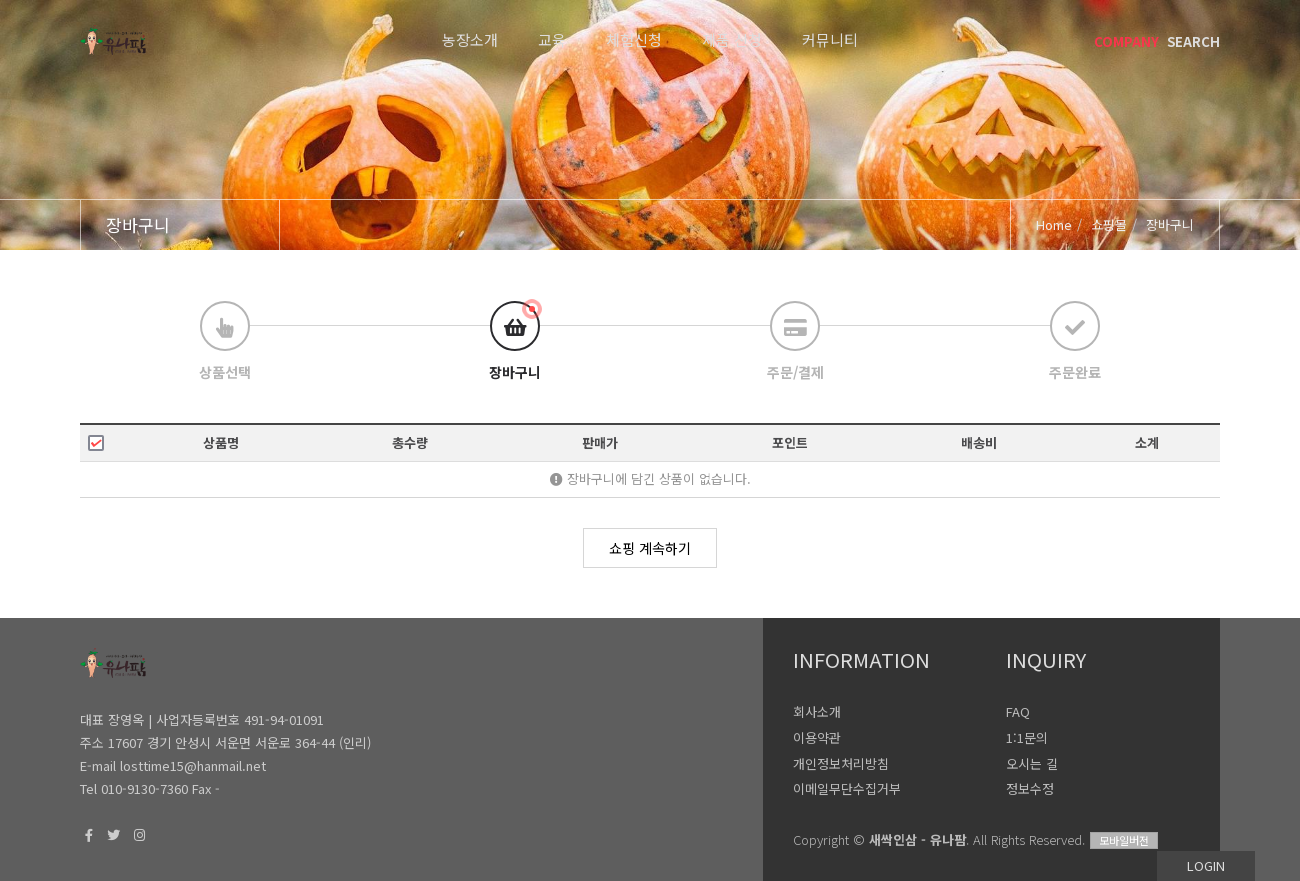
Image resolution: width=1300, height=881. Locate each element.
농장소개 (470, 39)
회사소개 (817, 711)
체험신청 (634, 39)
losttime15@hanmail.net (193, 765)
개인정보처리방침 (841, 763)
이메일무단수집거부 (847, 788)
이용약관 (817, 737)
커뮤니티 (830, 39)
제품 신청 (732, 39)
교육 (552, 39)
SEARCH (1193, 41)
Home (1054, 224)
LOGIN (1206, 865)
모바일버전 (1124, 840)
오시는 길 (1032, 763)
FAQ (1018, 711)
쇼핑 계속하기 (650, 548)
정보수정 (1030, 788)
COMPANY (1126, 41)
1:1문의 (1027, 737)
